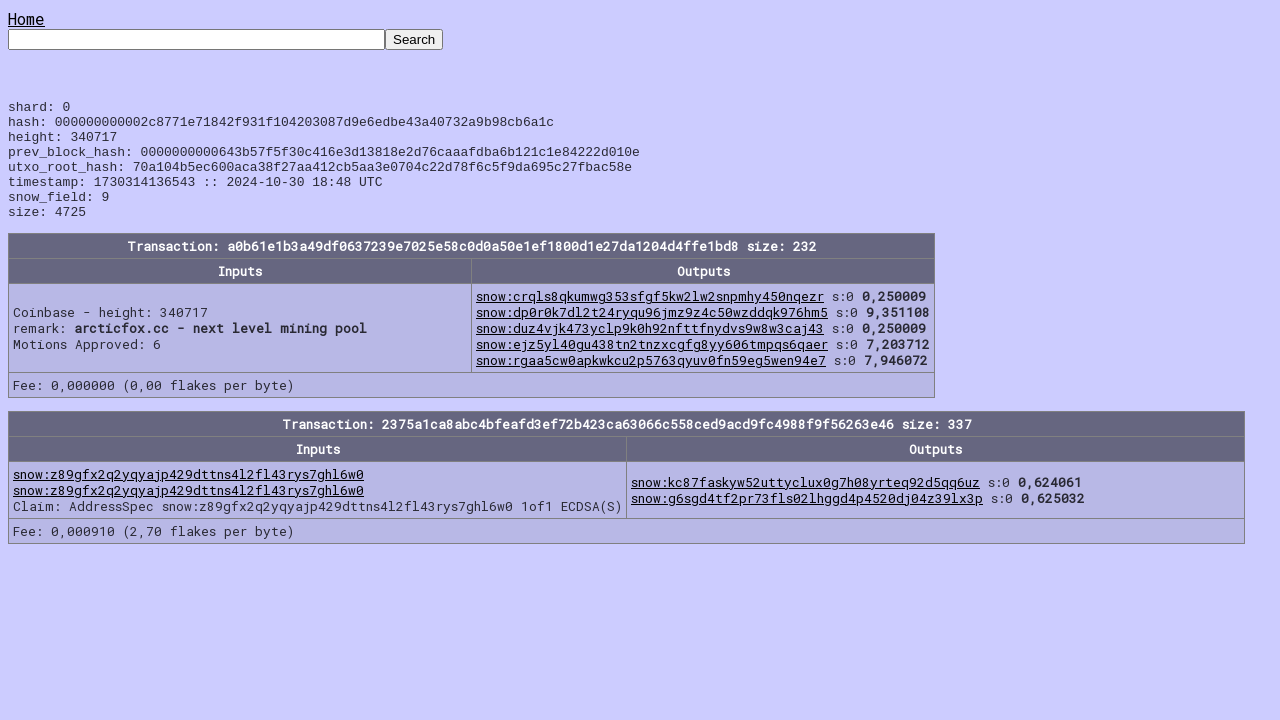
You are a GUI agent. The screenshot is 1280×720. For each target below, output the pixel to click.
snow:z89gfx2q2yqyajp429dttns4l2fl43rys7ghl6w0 (188, 498)
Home (26, 18)
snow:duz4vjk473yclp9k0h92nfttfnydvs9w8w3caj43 (650, 352)
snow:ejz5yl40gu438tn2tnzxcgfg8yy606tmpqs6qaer (652, 368)
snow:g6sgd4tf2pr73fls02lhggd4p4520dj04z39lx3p (807, 522)
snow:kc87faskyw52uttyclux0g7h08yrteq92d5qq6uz (805, 506)
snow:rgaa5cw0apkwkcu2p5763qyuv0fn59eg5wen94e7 (651, 384)
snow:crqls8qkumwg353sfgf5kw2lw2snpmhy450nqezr (650, 320)
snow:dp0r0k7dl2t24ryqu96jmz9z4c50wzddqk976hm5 (652, 336)
